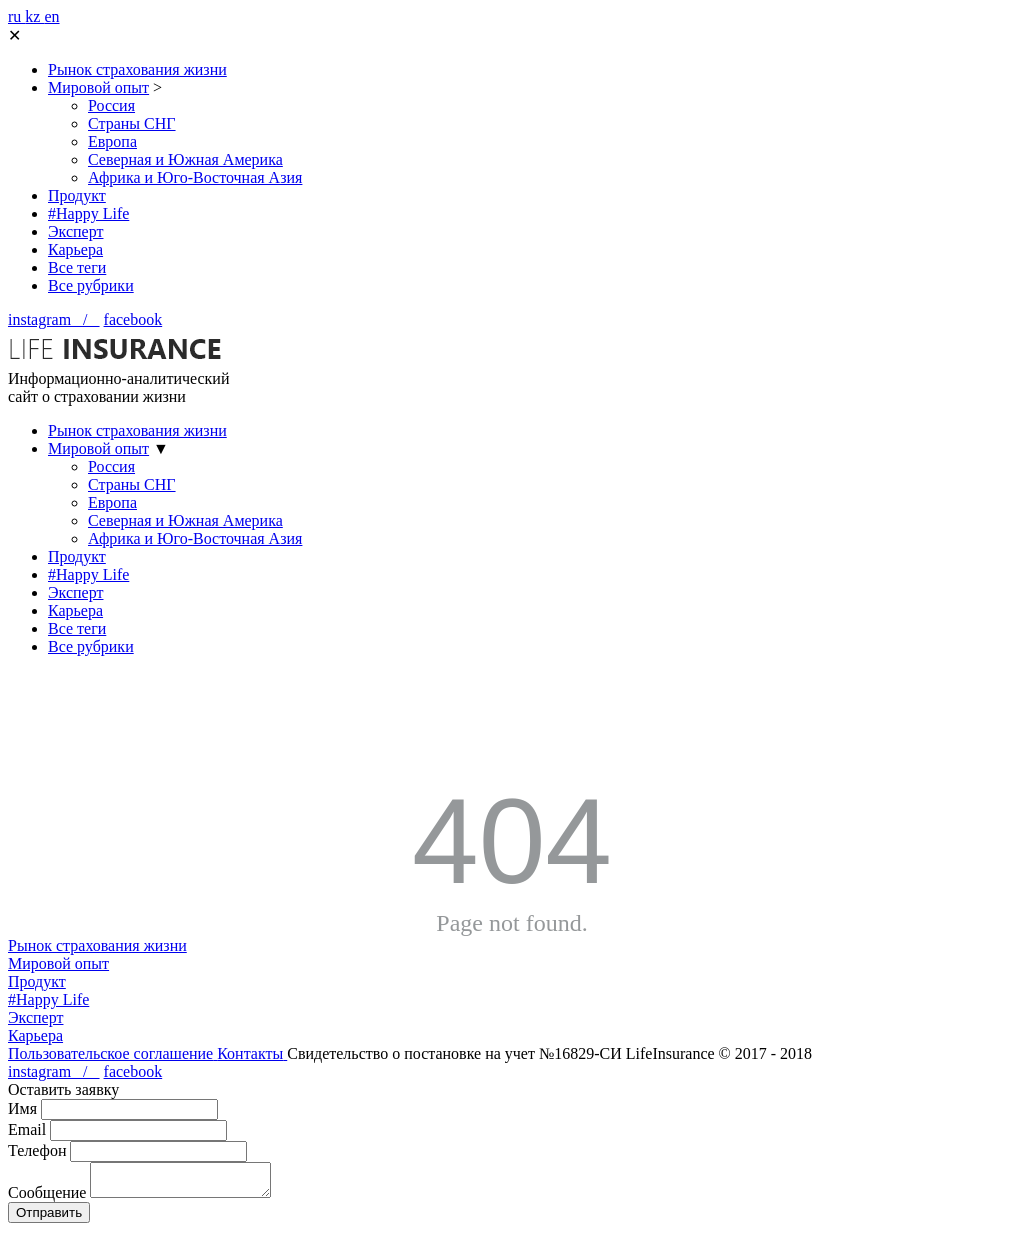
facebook (133, 319)
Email (27, 1129)
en (51, 16)
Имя (22, 1108)
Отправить (49, 1218)
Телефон (37, 1150)
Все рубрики (91, 285)
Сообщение (47, 1198)
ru (16, 16)
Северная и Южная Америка (185, 159)
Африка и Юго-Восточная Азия (195, 177)
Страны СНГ (132, 123)
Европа (112, 141)
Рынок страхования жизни (137, 69)
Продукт (77, 195)
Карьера (75, 249)
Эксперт (75, 231)
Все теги (77, 267)
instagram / (54, 319)
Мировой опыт (98, 87)
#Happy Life (88, 213)
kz (34, 16)
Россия (111, 105)
